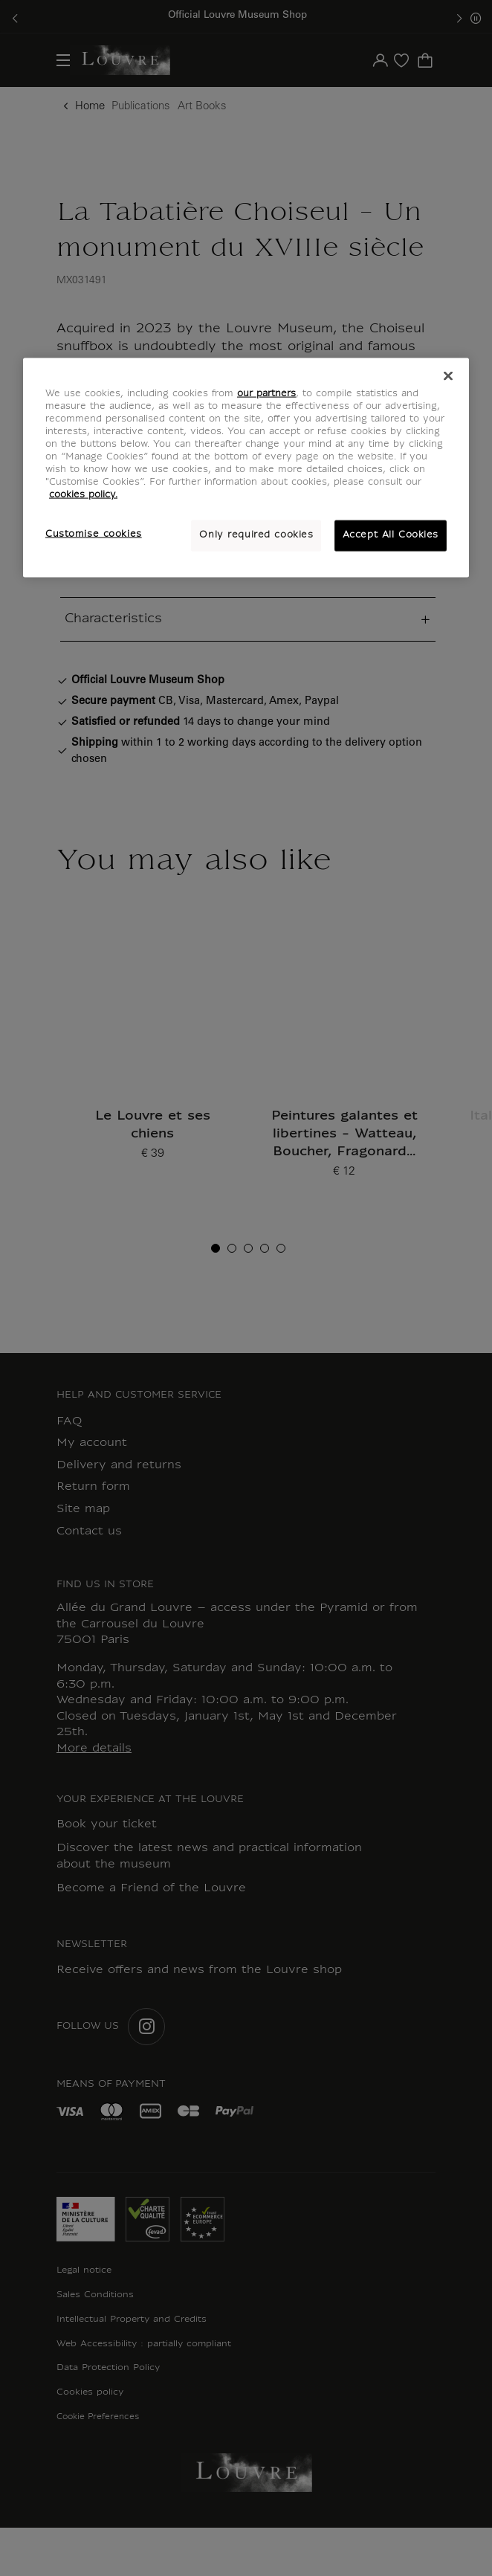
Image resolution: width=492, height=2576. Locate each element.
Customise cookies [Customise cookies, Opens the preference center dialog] (93, 534)
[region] (246, 467)
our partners (266, 393)
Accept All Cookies (390, 535)
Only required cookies (256, 535)
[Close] (448, 375)
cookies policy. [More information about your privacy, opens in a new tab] (83, 495)
